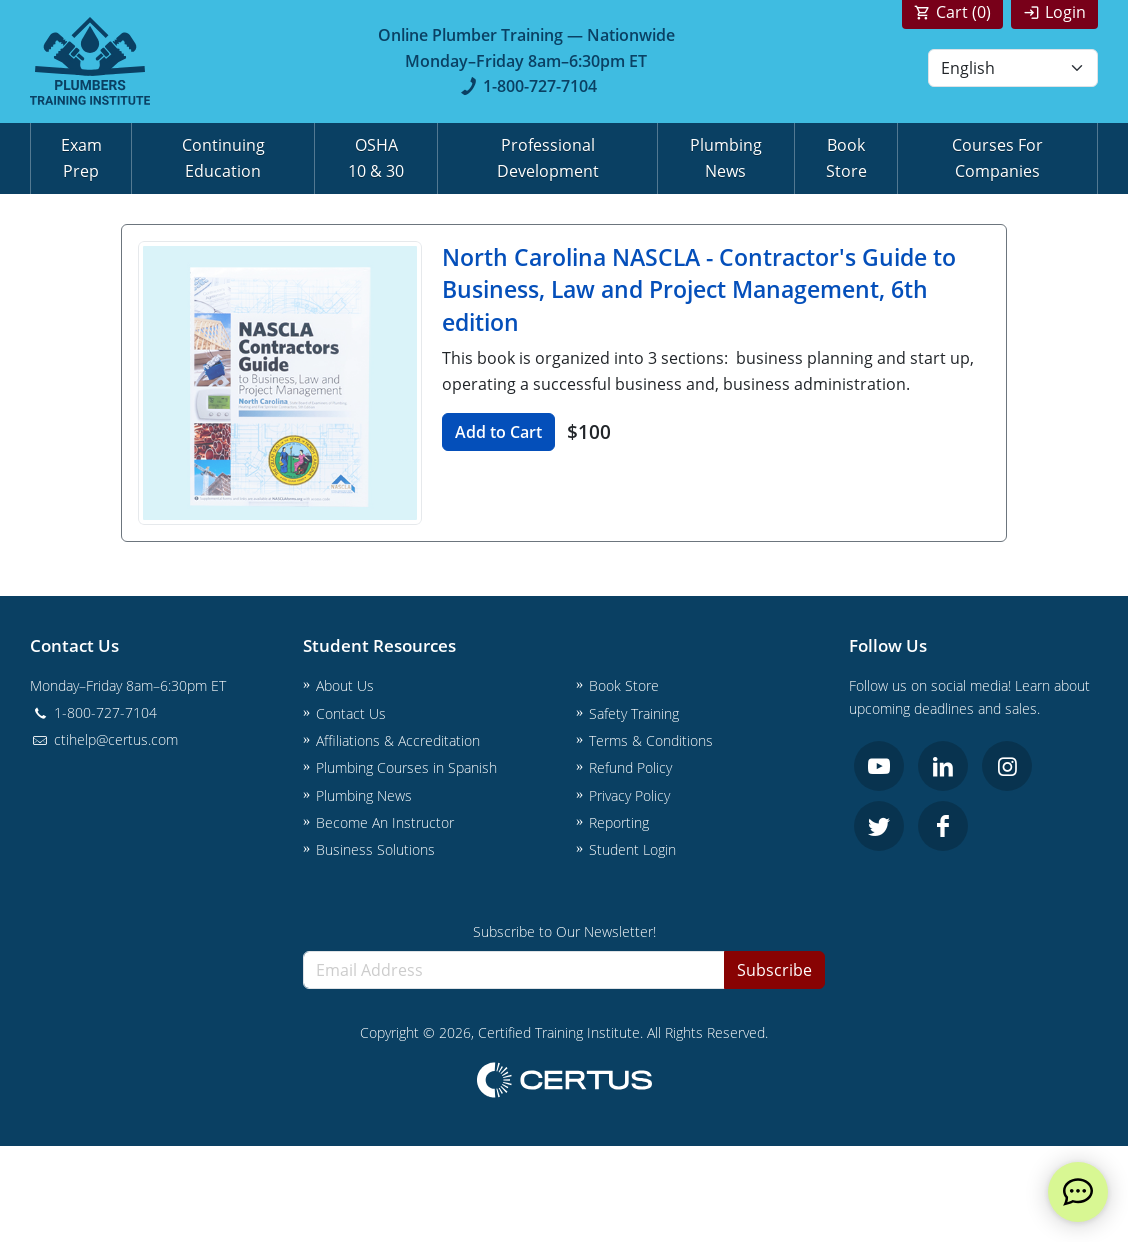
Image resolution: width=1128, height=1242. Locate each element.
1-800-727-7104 (526, 86)
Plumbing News (726, 158)
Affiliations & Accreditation (398, 740)
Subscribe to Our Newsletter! (564, 931)
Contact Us (351, 713)
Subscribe (774, 970)
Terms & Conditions (651, 740)
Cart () (963, 12)
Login (1065, 12)
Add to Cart (498, 432)
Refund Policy (630, 767)
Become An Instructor (385, 822)
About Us (345, 685)
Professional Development (548, 158)
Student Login (632, 849)
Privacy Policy (629, 795)
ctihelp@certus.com (104, 739)
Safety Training (634, 713)
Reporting (619, 822)
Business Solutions (375, 849)
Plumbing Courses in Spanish (406, 767)
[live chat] (1078, 1192)
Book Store (846, 158)
